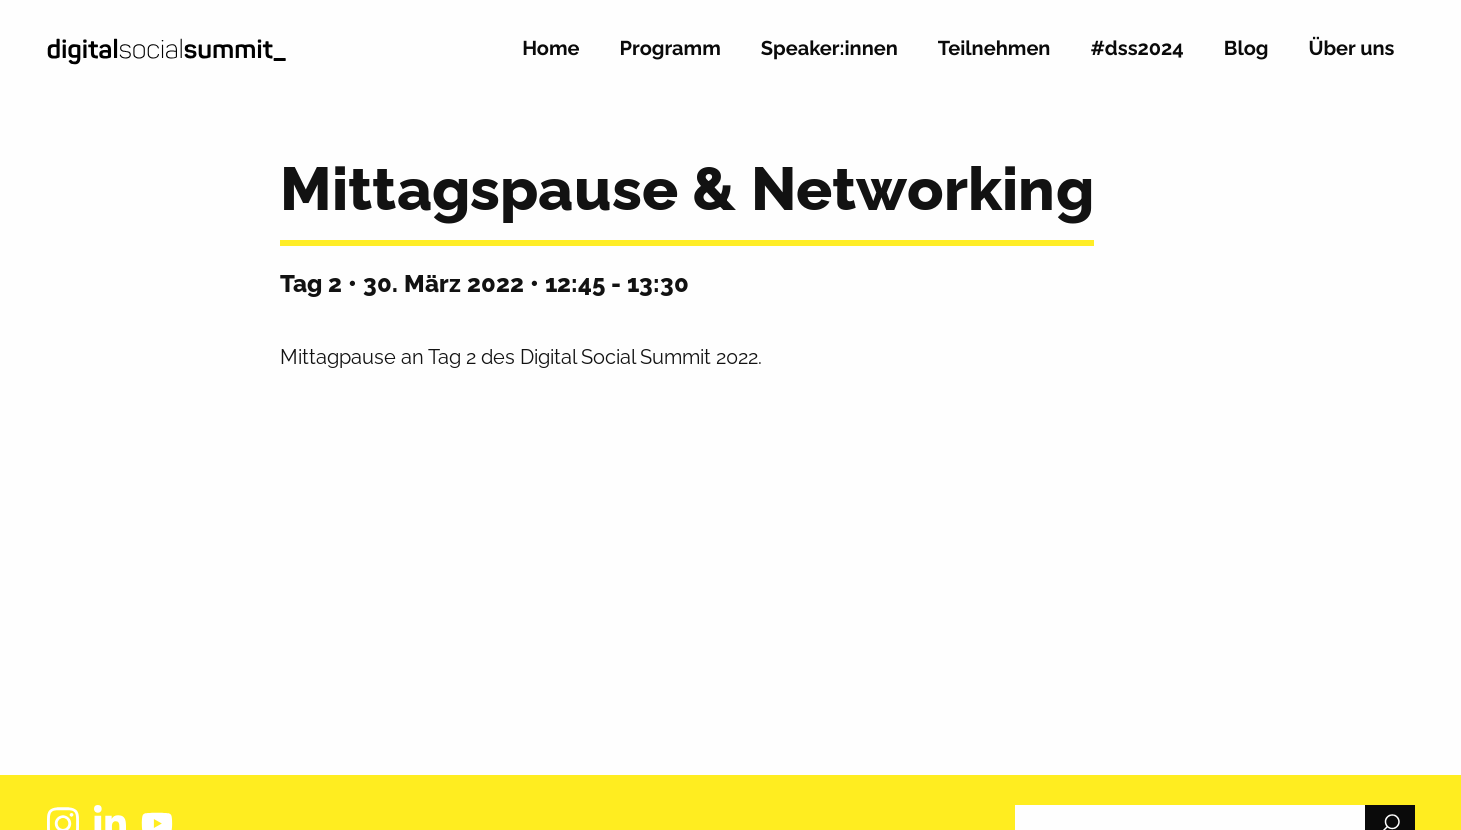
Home (550, 49)
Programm (670, 49)
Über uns (1352, 49)
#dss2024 (1136, 49)
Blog (1246, 49)
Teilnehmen (994, 49)
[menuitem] (550, 56)
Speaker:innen (829, 49)
